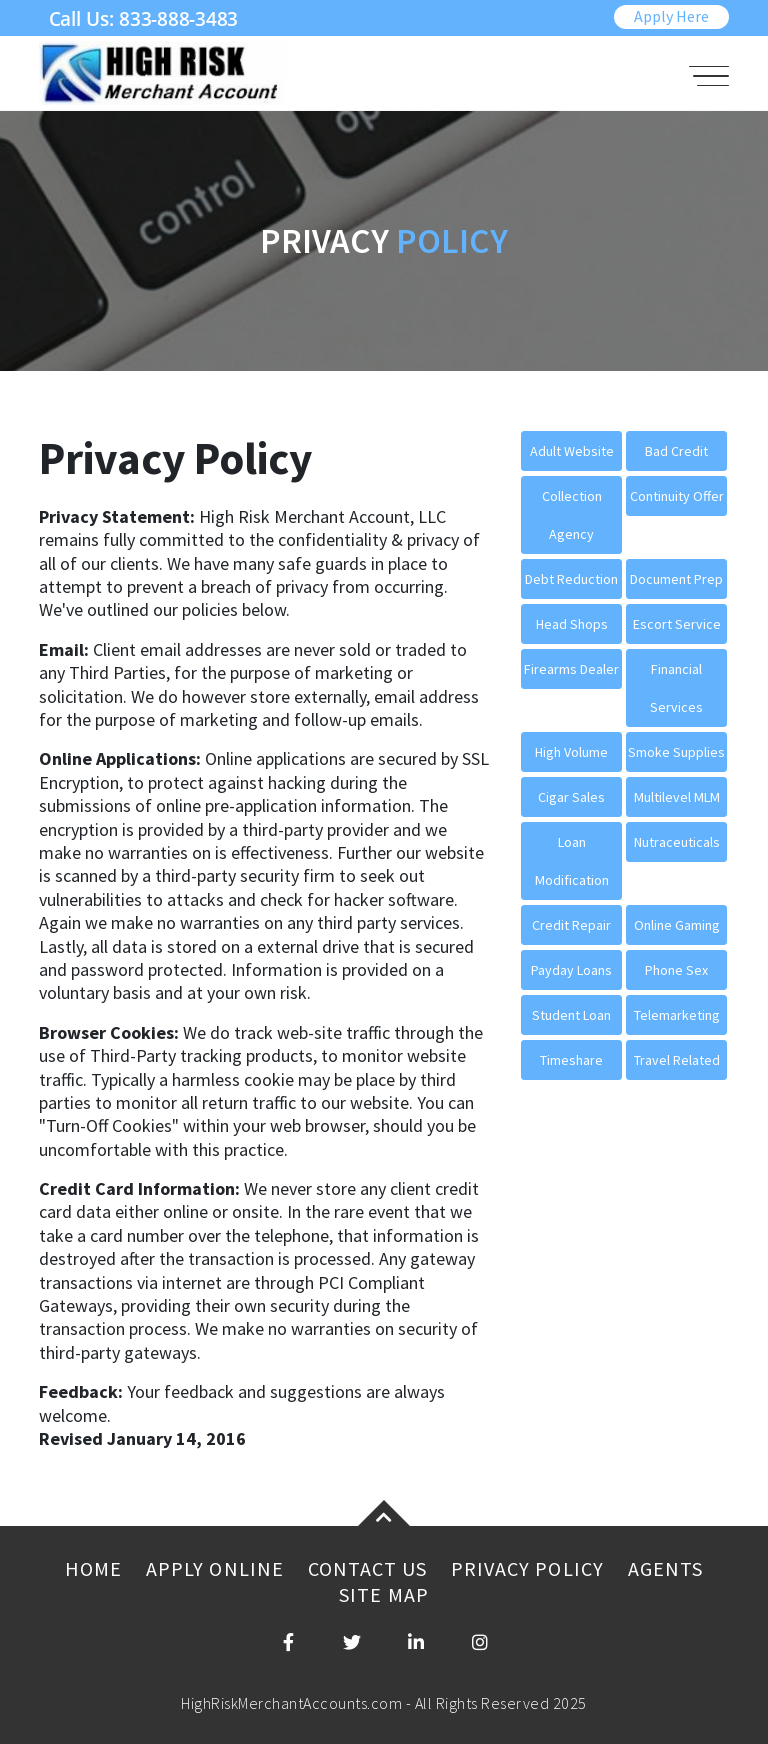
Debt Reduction (571, 579)
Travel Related (677, 1060)
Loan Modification (572, 861)
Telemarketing (677, 1015)
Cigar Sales (571, 797)
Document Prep (676, 579)
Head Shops (572, 624)
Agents (665, 1568)
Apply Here (671, 16)
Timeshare (571, 1060)
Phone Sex (676, 970)
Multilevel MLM (677, 797)
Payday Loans (571, 970)
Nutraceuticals (677, 842)
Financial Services (676, 688)
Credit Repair (571, 925)
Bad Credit (676, 451)
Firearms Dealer (571, 669)
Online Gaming (677, 925)
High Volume (571, 752)
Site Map (383, 1594)
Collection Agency (572, 515)
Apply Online (214, 1568)
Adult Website (572, 451)
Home (93, 1568)
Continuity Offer (677, 496)
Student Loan (571, 1015)
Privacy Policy (527, 1568)
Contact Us (367, 1568)
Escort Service (677, 624)
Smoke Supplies (676, 752)
